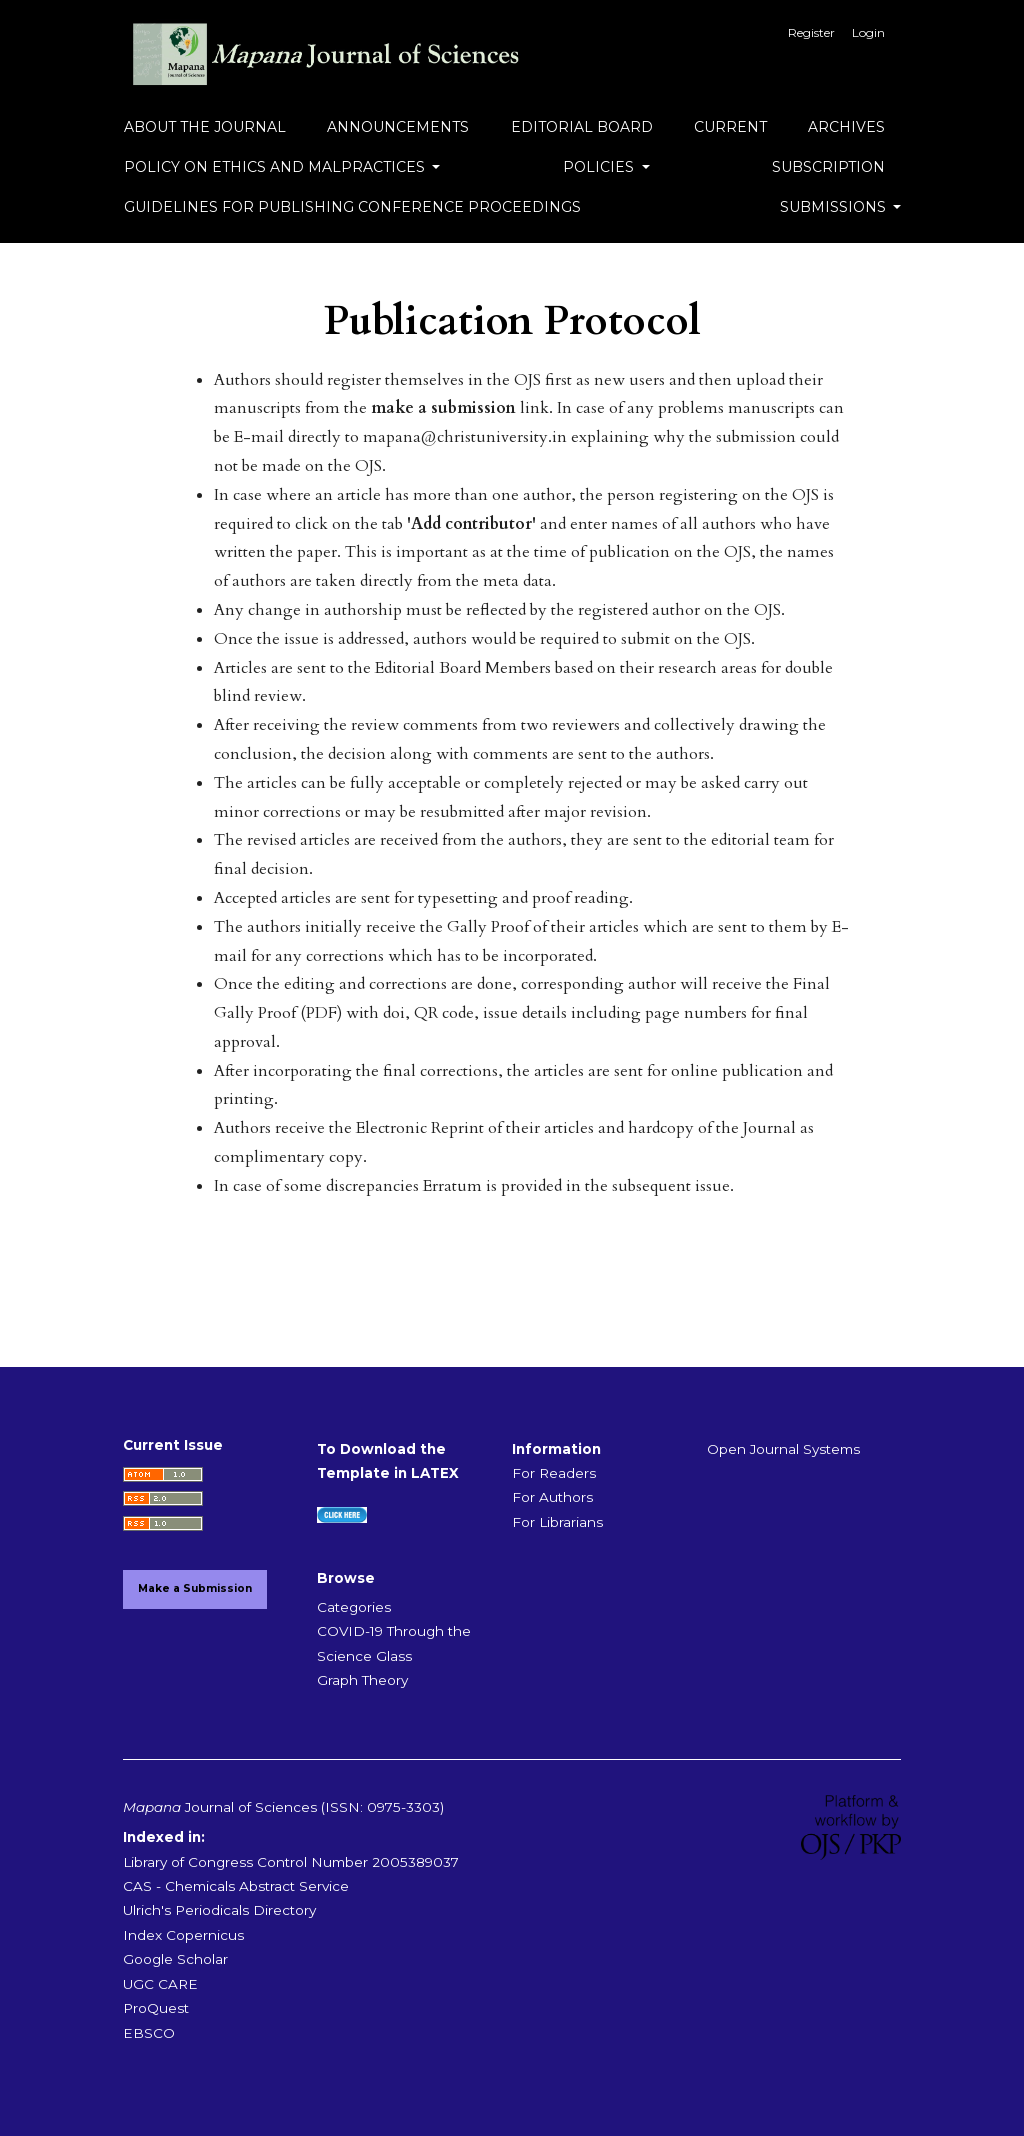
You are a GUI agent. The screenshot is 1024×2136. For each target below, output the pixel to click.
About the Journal (205, 127)
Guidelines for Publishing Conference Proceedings (352, 207)
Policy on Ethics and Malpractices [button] (276, 167)
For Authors (552, 1497)
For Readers (554, 1473)
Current (730, 127)
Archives (846, 127)
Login (868, 32)
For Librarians (557, 1522)
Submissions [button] (835, 207)
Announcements (398, 127)
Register (811, 32)
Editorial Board (582, 127)
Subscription (828, 167)
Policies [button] (600, 167)
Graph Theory (362, 1680)
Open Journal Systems (783, 1449)
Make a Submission (195, 1588)
